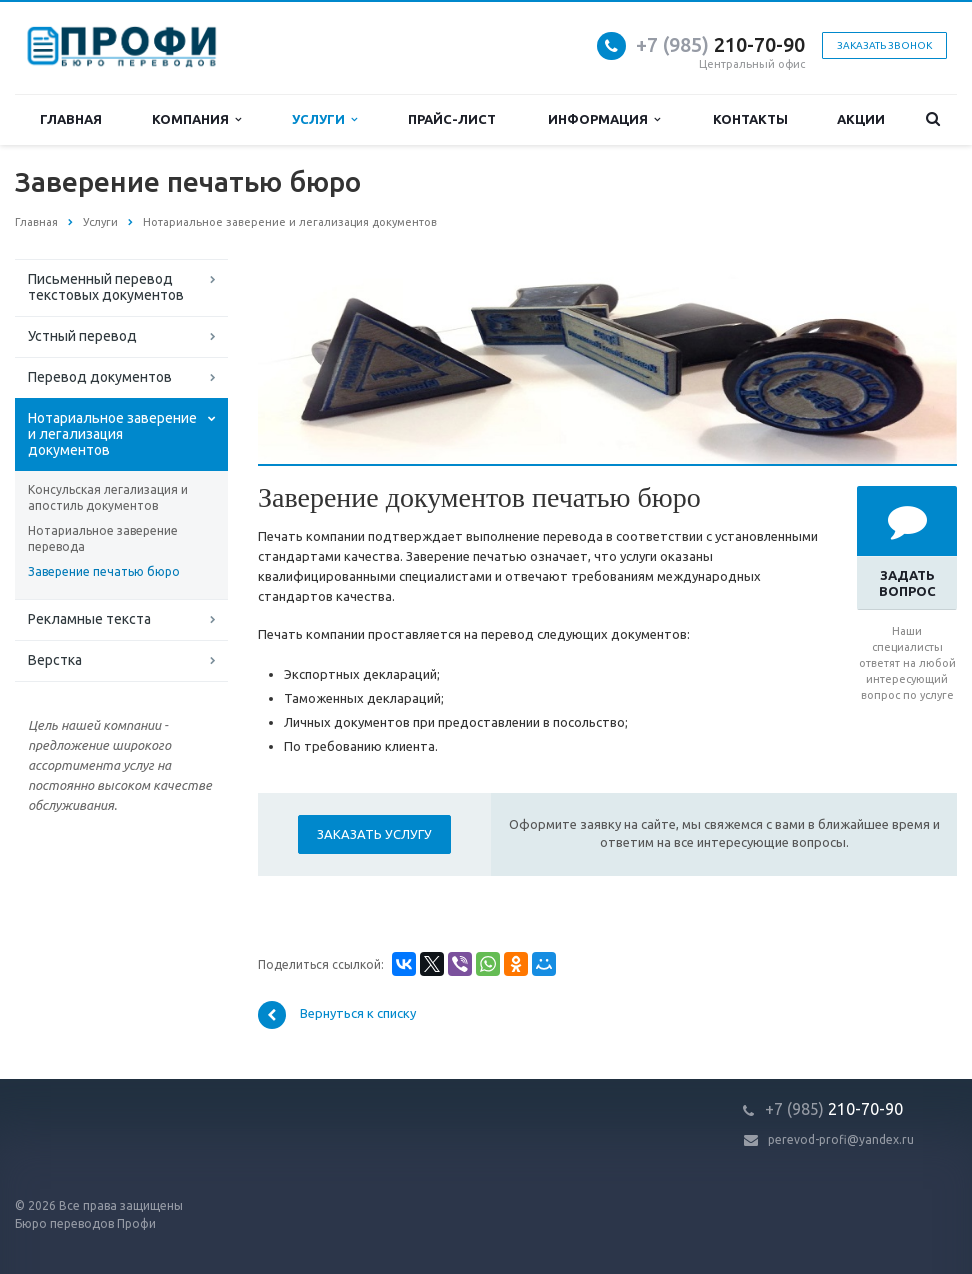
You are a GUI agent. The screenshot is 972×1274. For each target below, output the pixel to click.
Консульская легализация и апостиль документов (108, 497)
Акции (861, 119)
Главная (71, 119)
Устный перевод (82, 336)
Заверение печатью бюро (104, 571)
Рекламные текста (89, 619)
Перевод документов (100, 377)
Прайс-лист (452, 119)
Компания (196, 119)
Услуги (324, 119)
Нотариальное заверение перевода (103, 538)
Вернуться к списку (337, 1015)
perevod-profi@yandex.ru (841, 1139)
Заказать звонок (884, 45)
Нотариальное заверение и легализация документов (112, 434)
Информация (604, 119)
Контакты (750, 119)
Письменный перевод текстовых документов (106, 287)
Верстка (55, 660)
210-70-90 (720, 44)
